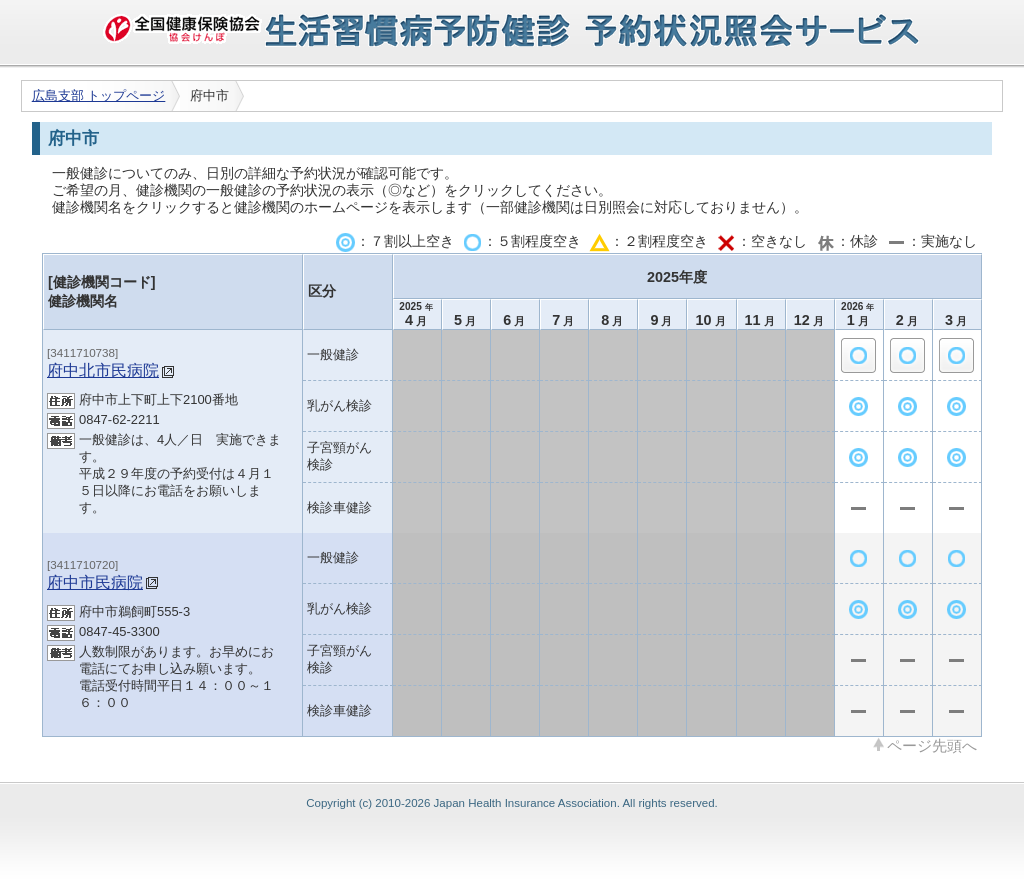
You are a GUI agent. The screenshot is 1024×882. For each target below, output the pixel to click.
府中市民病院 (95, 582)
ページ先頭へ (932, 745)
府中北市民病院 (103, 370)
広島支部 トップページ (99, 95)
